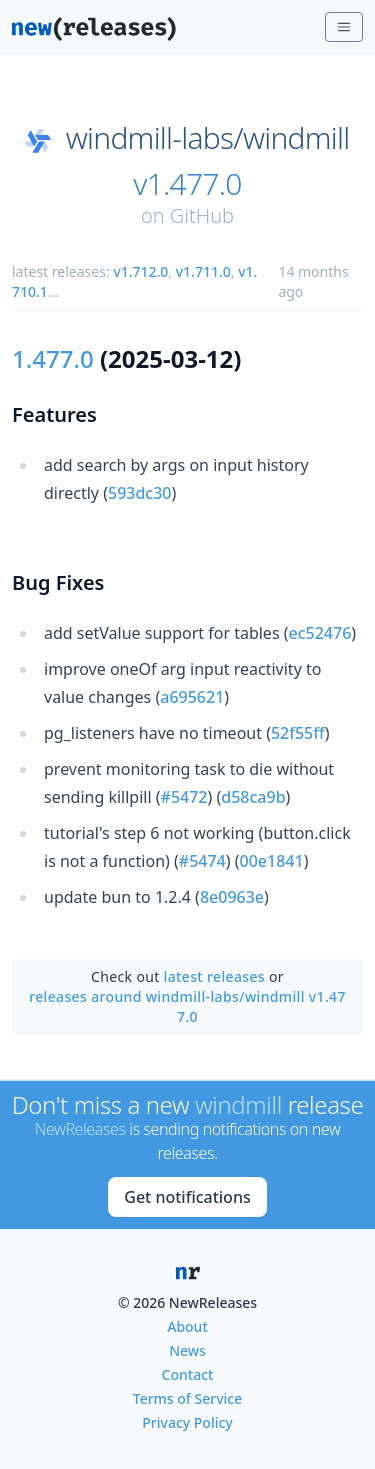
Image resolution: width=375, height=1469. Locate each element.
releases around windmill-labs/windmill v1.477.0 (187, 1006)
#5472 (184, 797)
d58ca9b (253, 797)
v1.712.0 (140, 271)
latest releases (214, 976)
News (187, 1350)
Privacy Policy (187, 1422)
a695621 (192, 697)
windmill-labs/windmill (208, 138)
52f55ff (298, 733)
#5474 (202, 861)
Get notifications (187, 1197)
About (187, 1326)
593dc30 (140, 493)
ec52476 (320, 633)
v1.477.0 (187, 184)
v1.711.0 (203, 271)
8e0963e (232, 897)
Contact (188, 1374)
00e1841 (272, 861)
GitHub (202, 215)
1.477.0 (53, 358)
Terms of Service (187, 1398)
